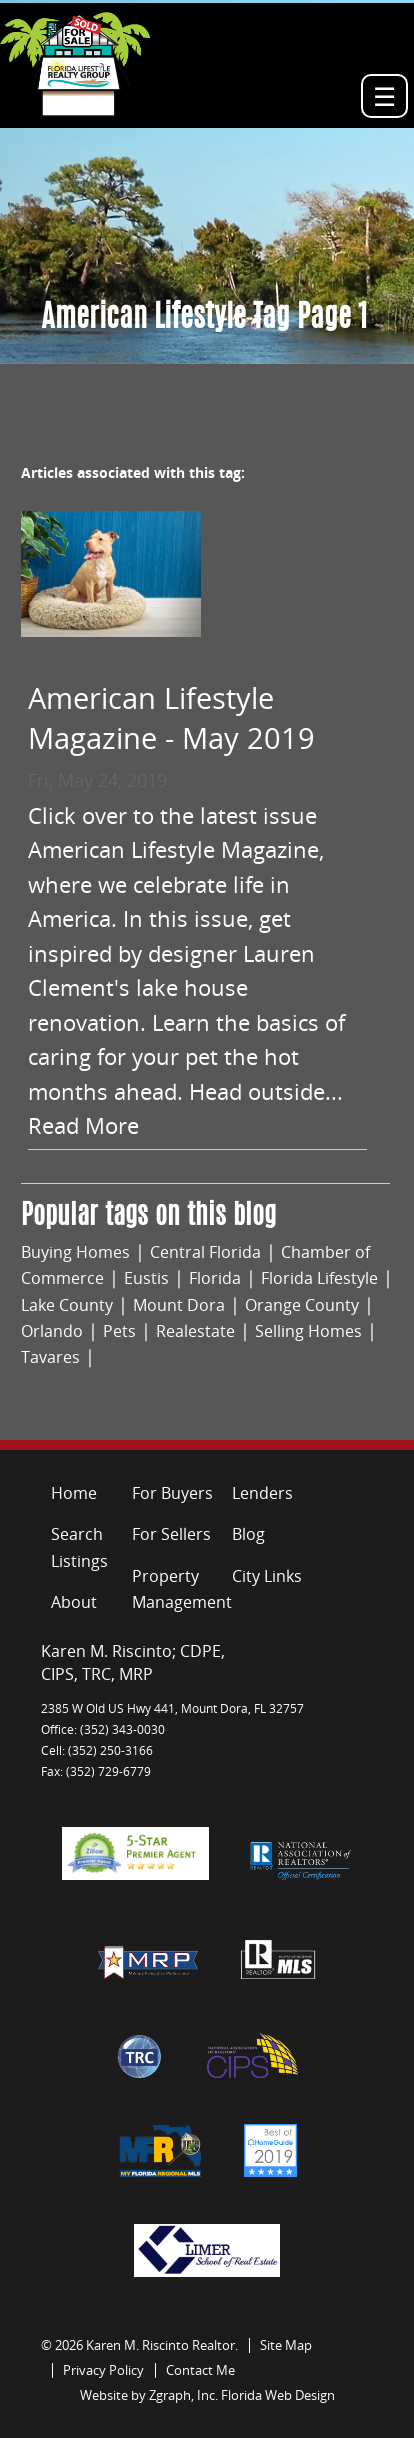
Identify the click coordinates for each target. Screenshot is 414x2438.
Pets (119, 1331)
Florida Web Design (278, 2395)
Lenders (262, 1493)
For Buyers (172, 1493)
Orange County (302, 1305)
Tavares (50, 1357)
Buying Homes (75, 1252)
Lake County (67, 1305)
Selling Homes (308, 1331)
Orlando (52, 1331)
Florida (215, 1278)
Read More (83, 1125)
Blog (248, 1534)
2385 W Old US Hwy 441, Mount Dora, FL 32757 (172, 1708)
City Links (267, 1576)
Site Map (286, 2345)
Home (74, 1493)
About (74, 1602)
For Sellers (171, 1534)
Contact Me (200, 2370)
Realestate (195, 1331)
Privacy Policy (103, 2370)
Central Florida (205, 1252)
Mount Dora (179, 1305)
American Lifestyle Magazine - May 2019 (171, 717)
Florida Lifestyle (319, 1278)
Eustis (146, 1278)
